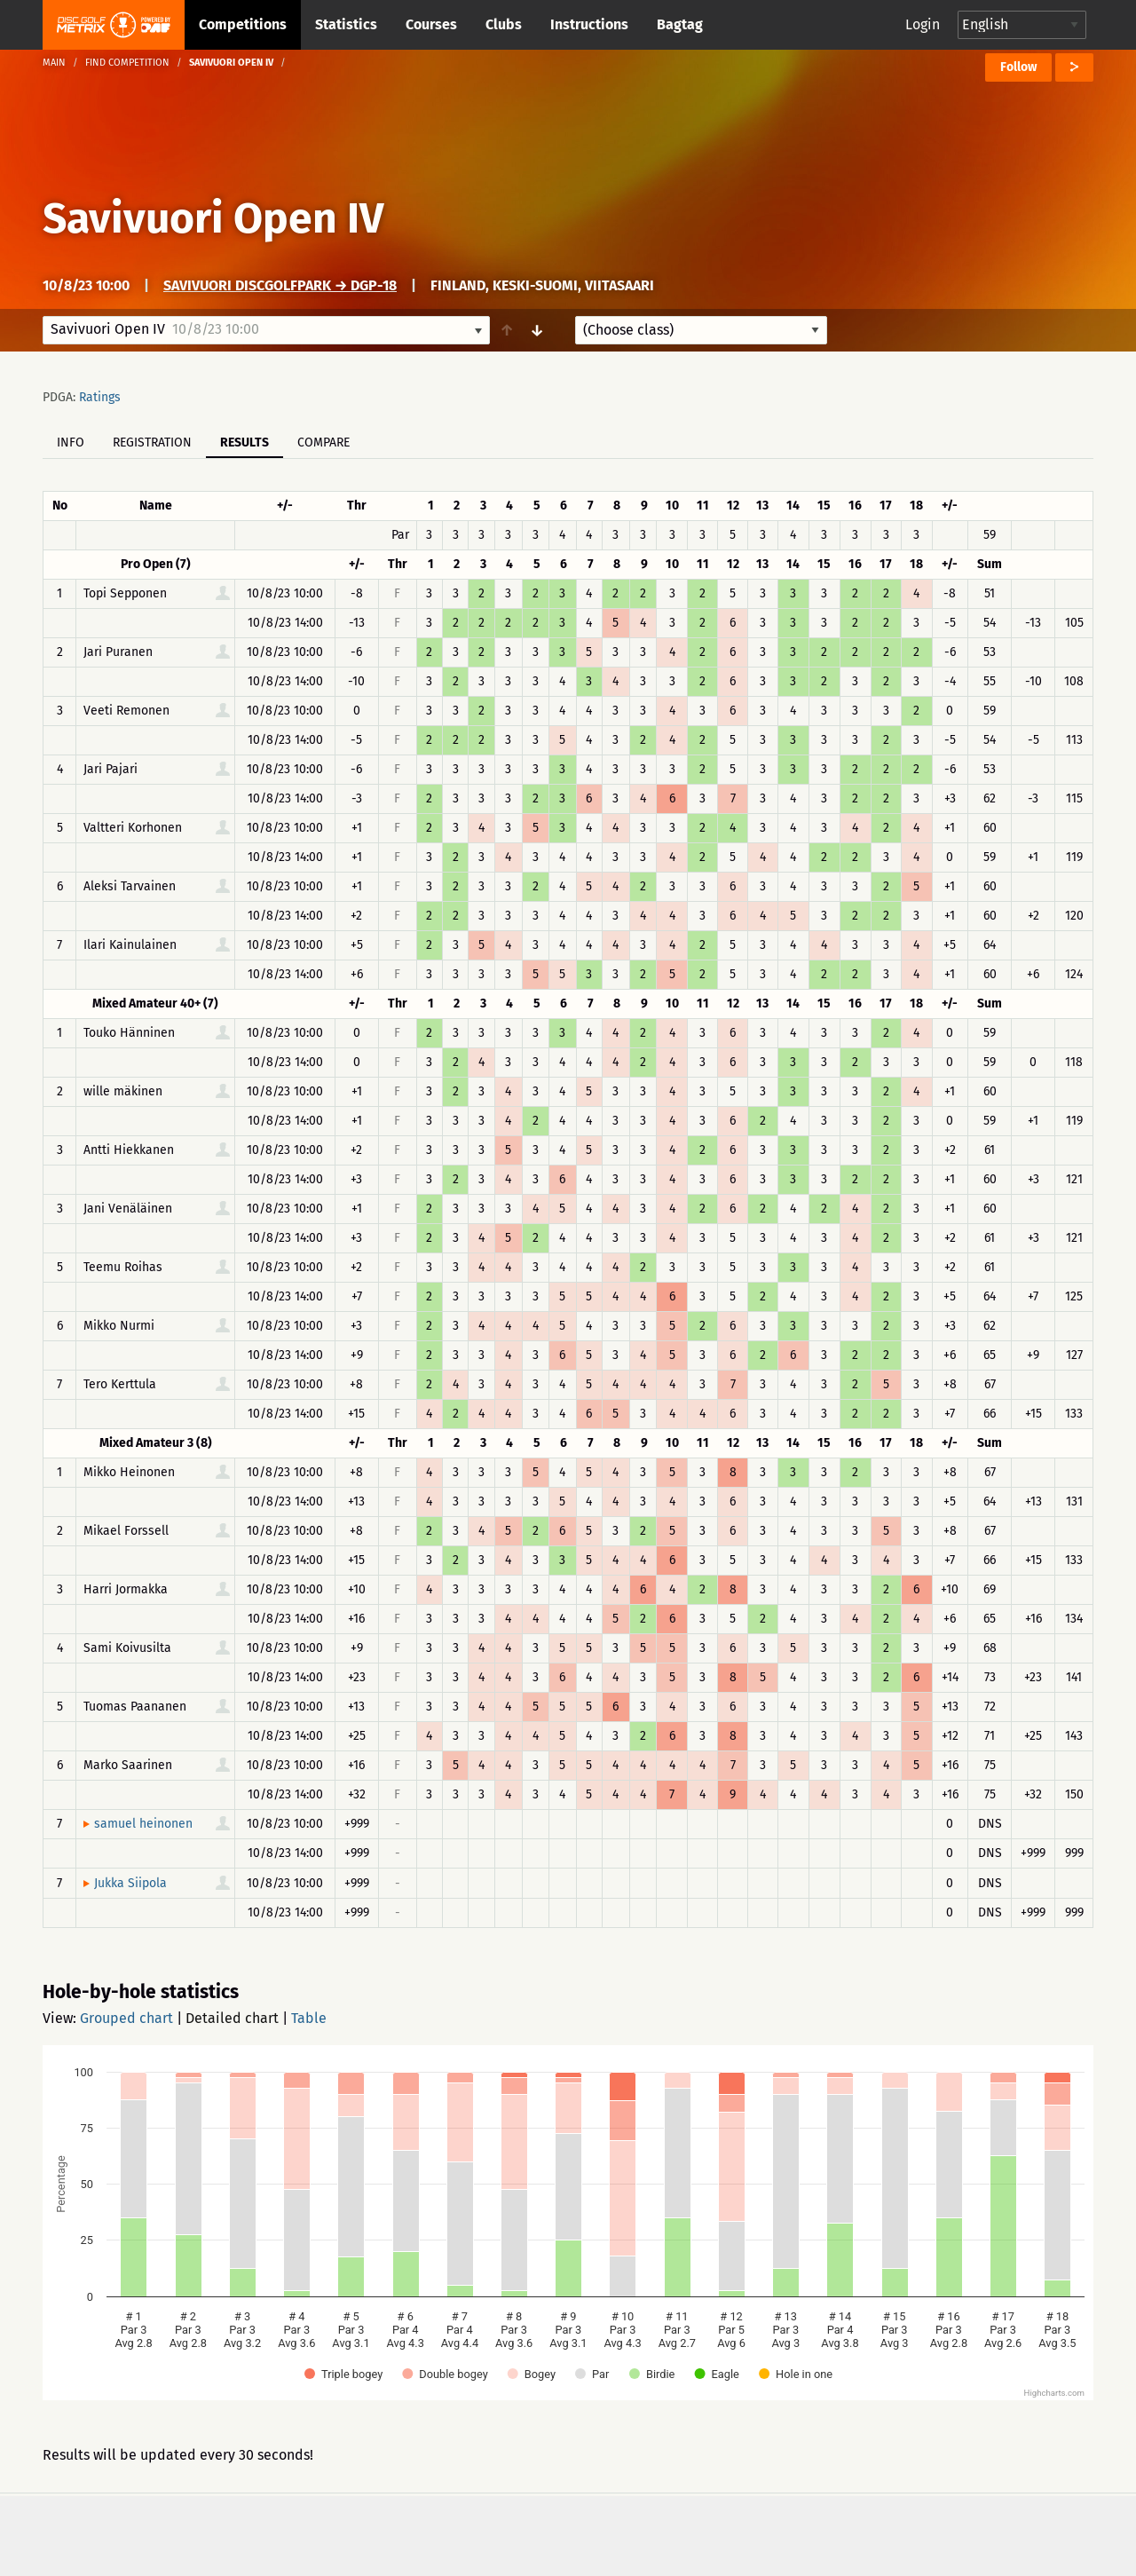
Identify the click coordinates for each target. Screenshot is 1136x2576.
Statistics (346, 24)
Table (309, 2018)
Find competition (127, 62)
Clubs (503, 24)
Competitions (243, 24)
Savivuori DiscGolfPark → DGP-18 (280, 285)
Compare (323, 442)
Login (922, 24)
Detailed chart (232, 2018)
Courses (431, 24)
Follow (1018, 67)
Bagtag (680, 24)
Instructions (589, 24)
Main (54, 62)
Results (244, 442)
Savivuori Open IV (213, 218)
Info (70, 442)
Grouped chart (126, 2018)
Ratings (100, 397)
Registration (152, 442)
